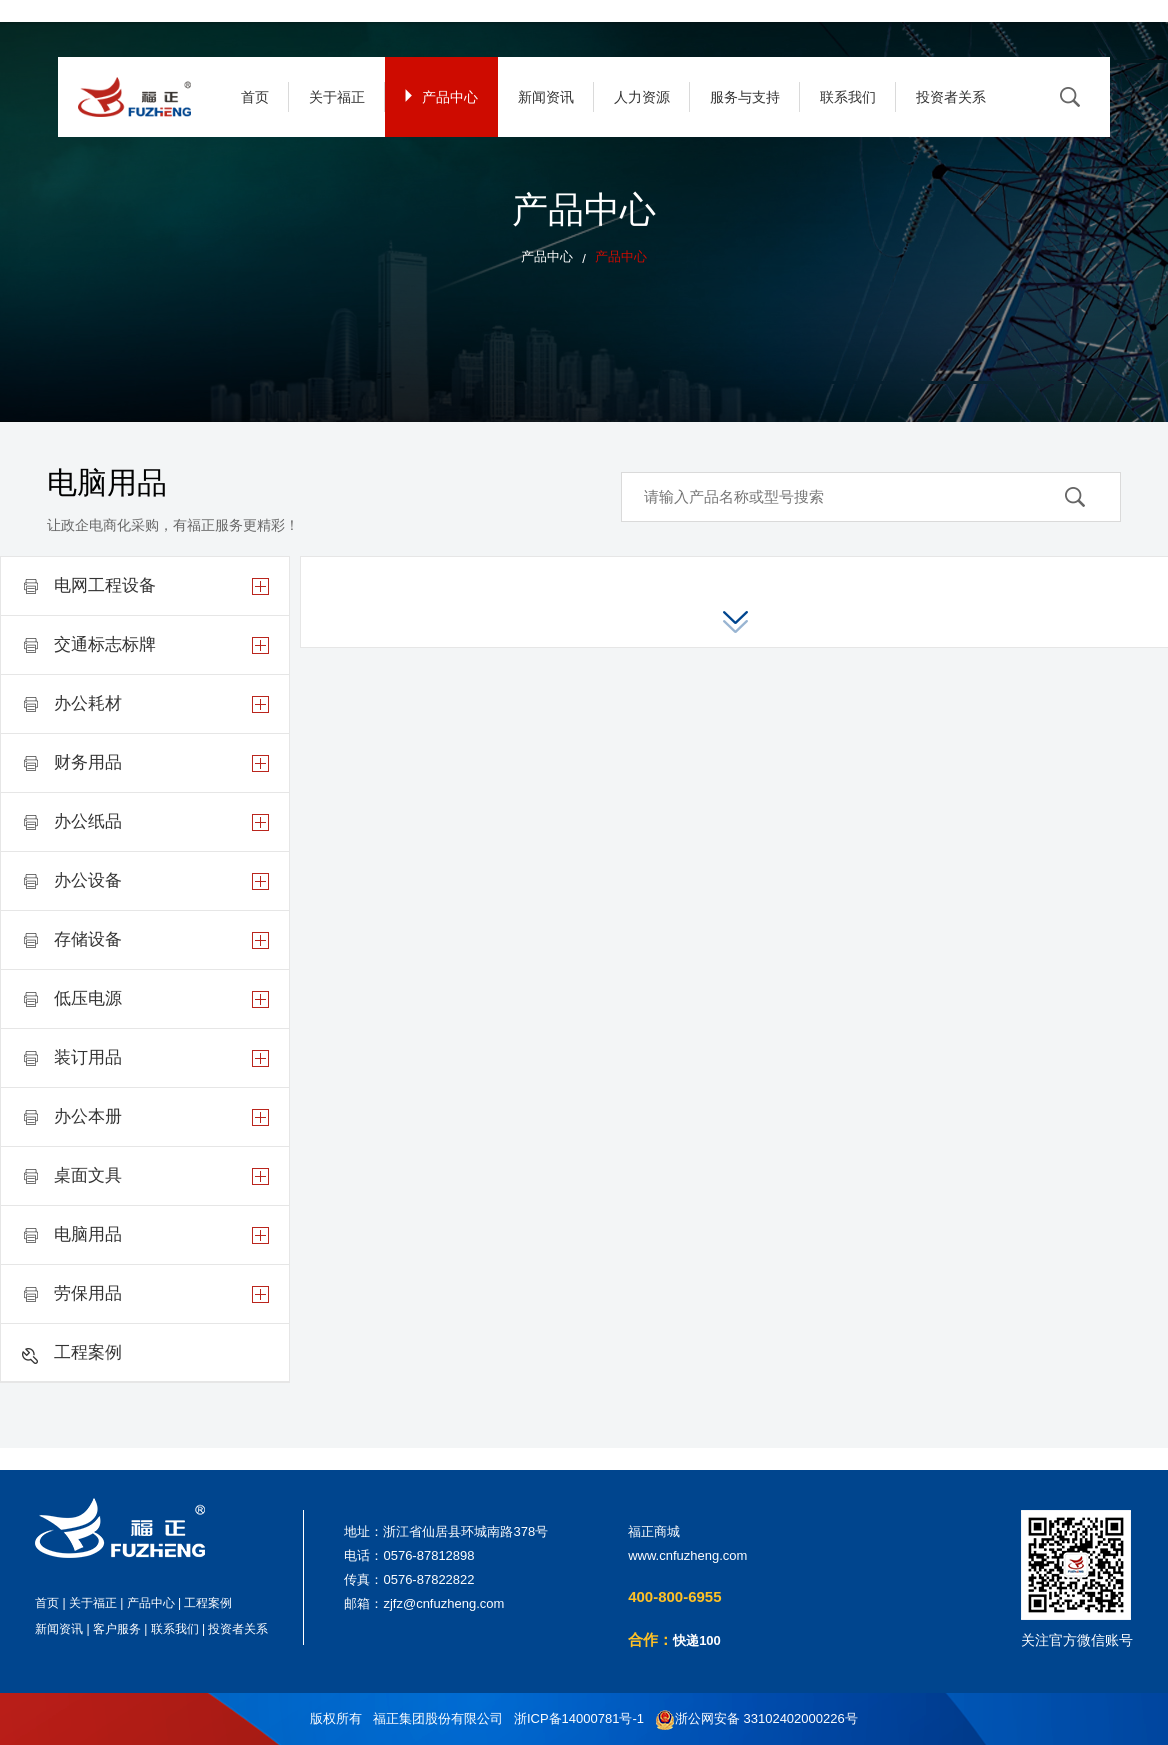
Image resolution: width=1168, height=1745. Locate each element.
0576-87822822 (428, 1579)
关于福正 (337, 97)
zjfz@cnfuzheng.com (443, 1603)
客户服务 (117, 1629)
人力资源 (642, 97)
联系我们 (848, 97)
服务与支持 (745, 97)
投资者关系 (951, 97)
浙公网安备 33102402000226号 (756, 1719)
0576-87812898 (428, 1555)
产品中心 (441, 97)
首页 (255, 97)
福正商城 (654, 1531)
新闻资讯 (546, 97)
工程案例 (208, 1603)
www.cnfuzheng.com (687, 1555)
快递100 (697, 1640)
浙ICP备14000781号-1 (579, 1718)
